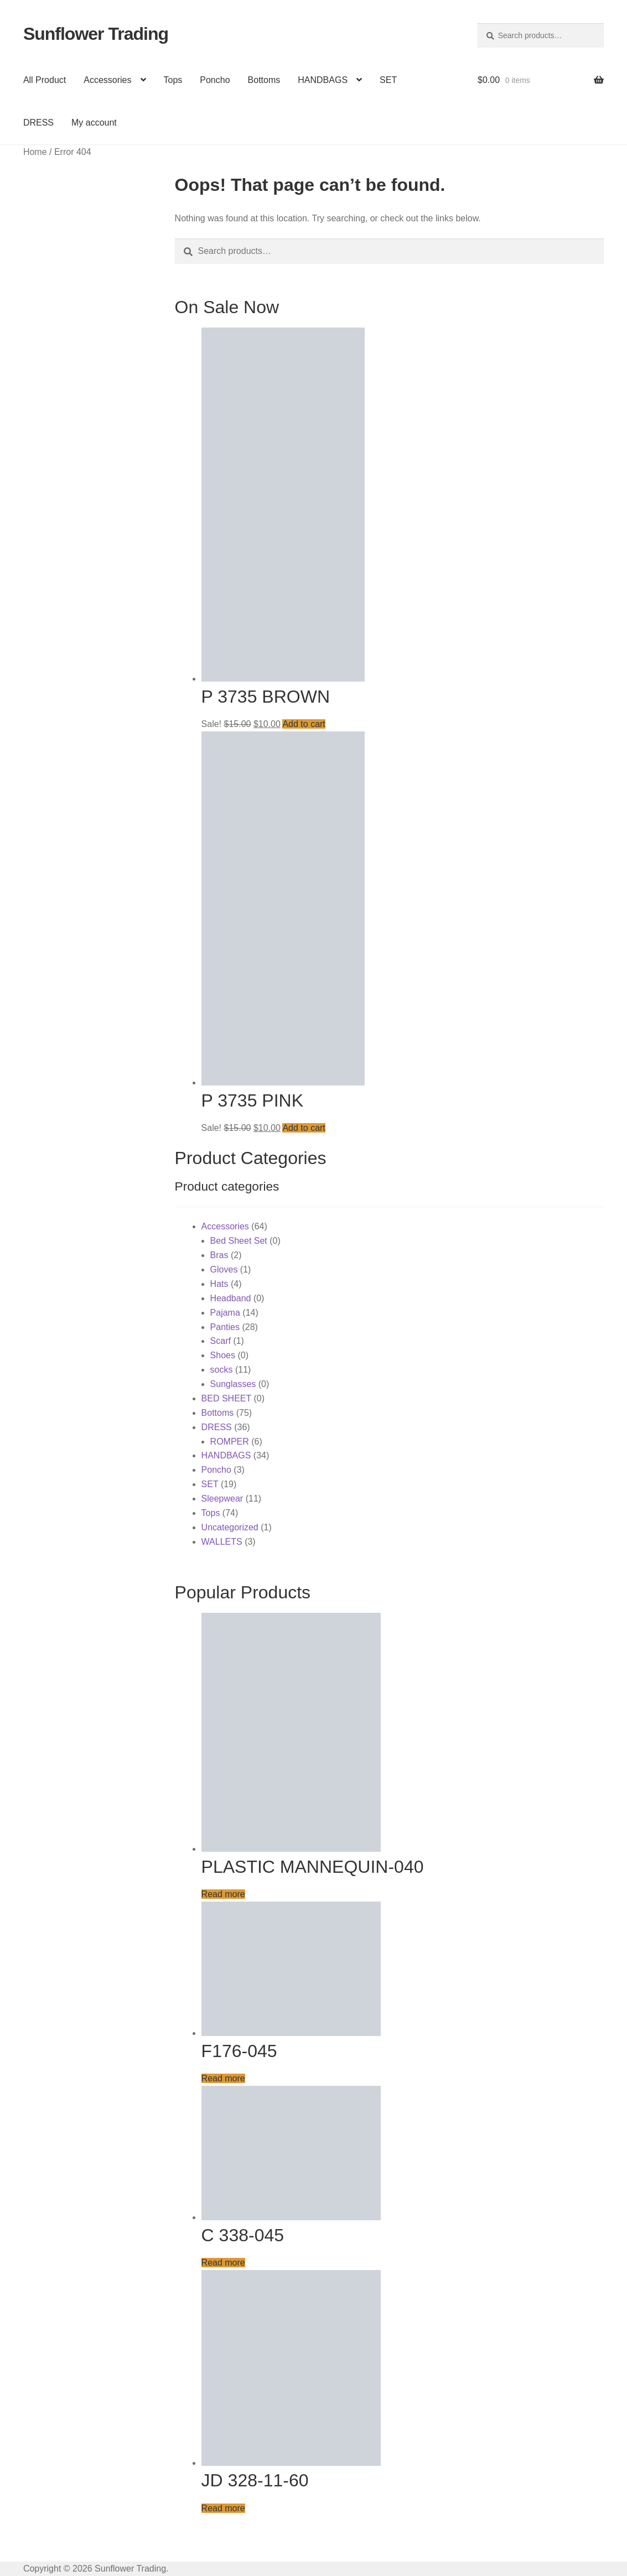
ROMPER (229, 1441)
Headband (230, 1298)
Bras (219, 1255)
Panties (225, 1327)
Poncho (215, 80)
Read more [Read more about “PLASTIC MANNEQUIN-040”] (223, 1894)
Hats (219, 1284)
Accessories (107, 80)
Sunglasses (233, 1384)
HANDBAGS (323, 80)
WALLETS (221, 1541)
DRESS (38, 122)
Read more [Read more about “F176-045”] (223, 2078)
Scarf (220, 1341)
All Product (44, 80)
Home (35, 152)
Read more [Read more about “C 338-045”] (223, 2262)
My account (94, 122)
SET (388, 80)
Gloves (224, 1269)
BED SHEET (226, 1398)
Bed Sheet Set (238, 1240)
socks (221, 1369)
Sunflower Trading (95, 34)
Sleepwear (222, 1498)
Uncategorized (229, 1527)
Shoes (222, 1355)
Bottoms (264, 80)
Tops (173, 80)
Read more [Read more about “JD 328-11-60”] (223, 2508)
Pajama (225, 1312)
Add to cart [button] (303, 724)
